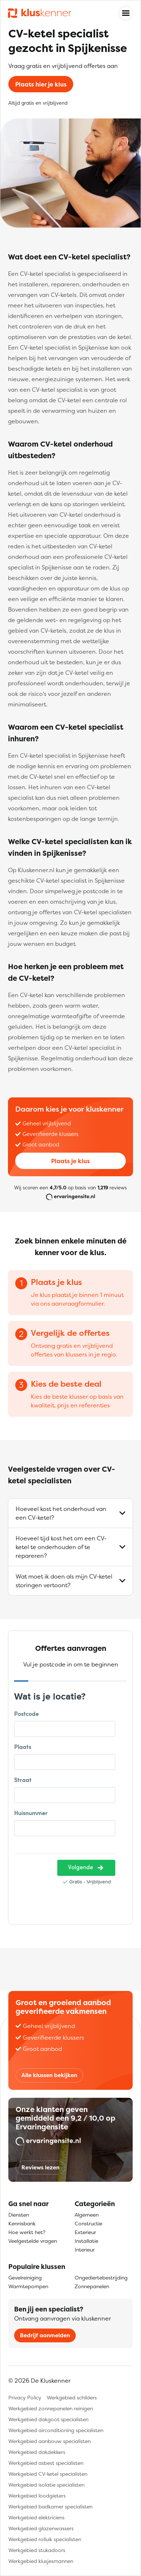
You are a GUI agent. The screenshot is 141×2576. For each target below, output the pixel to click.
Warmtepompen (28, 2286)
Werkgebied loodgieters (37, 2495)
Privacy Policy (24, 2397)
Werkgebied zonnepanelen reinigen (50, 2408)
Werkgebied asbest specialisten (45, 2462)
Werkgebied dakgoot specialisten (48, 2419)
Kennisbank (22, 2223)
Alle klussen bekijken (49, 2075)
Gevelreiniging (25, 2277)
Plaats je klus (70, 1161)
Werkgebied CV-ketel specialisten (47, 2473)
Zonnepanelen (92, 2286)
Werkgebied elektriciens (36, 2517)
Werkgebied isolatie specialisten (46, 2484)
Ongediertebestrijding (101, 2277)
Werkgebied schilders (72, 2397)
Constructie (88, 2223)
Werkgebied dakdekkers (36, 2451)
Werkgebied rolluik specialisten (44, 2539)
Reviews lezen (40, 2167)
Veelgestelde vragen (32, 2240)
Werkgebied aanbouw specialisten (49, 2441)
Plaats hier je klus (41, 84)
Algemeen (87, 2214)
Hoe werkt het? (26, 2232)
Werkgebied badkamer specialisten (50, 2506)
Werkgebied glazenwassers (41, 2528)
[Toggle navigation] (126, 13)
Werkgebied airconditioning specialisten (55, 2430)
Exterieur (85, 2232)
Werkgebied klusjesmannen (40, 2560)
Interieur (85, 2249)
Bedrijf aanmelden (45, 2335)
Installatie (86, 2240)
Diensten (18, 2214)
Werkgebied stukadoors (36, 2550)
